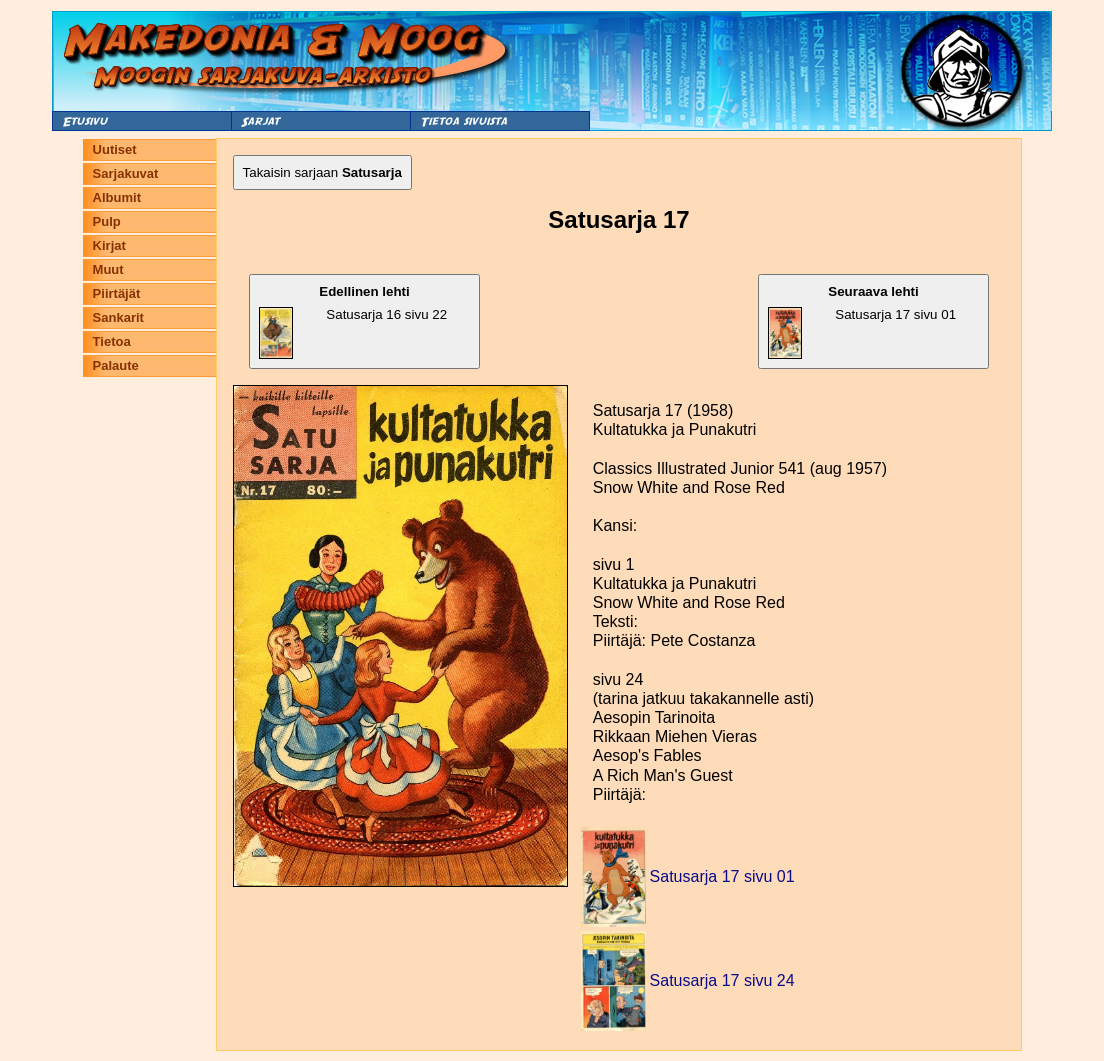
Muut (108, 269)
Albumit (117, 197)
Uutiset (115, 149)
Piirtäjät (117, 293)
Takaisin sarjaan (322, 172)
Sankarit (118, 317)
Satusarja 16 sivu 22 (353, 321)
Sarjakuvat (126, 173)
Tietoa (112, 341)
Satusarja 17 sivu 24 (722, 980)
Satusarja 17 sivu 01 (862, 321)
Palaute (116, 365)
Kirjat (109, 245)
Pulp (107, 221)
